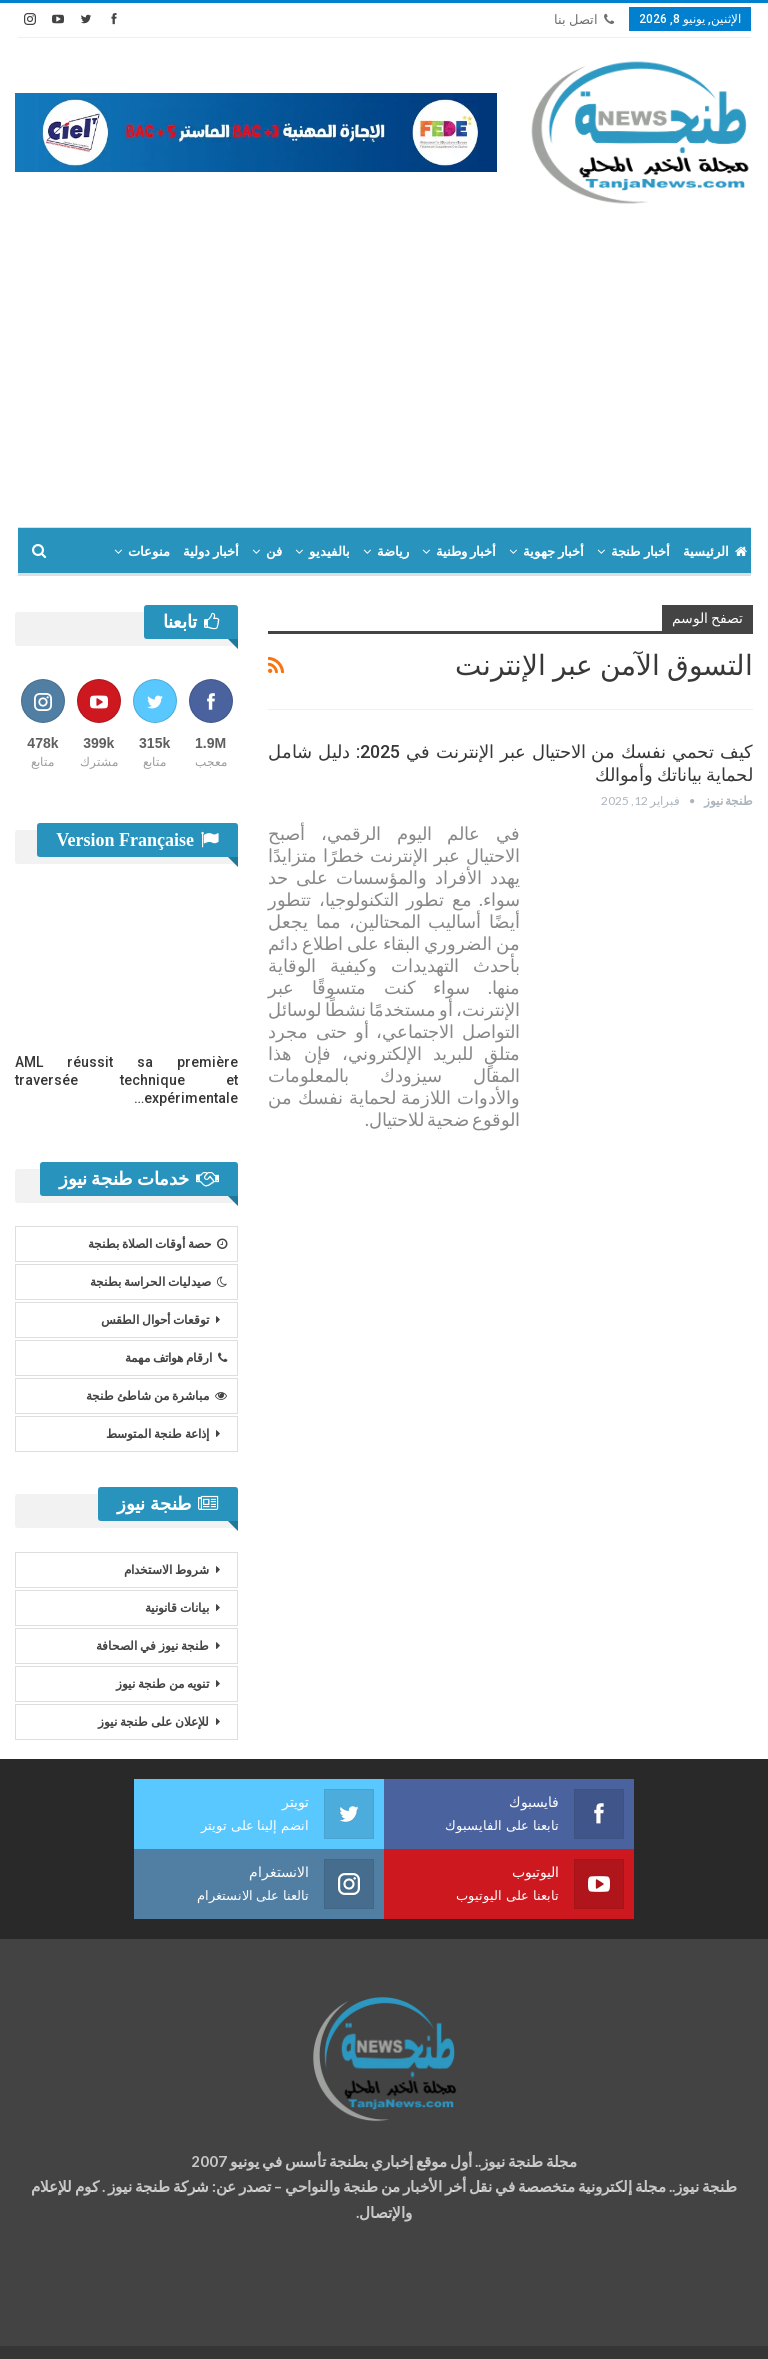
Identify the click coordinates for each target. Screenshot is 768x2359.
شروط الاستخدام (166, 1570)
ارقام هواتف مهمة (176, 1358)
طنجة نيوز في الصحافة (152, 1646)
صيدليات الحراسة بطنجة (158, 1282)
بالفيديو (329, 551)
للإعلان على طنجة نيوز (153, 1722)
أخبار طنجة (640, 551)
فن (274, 551)
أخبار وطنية (466, 551)
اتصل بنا (584, 19)
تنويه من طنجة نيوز (162, 1684)
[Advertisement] (384, 357)
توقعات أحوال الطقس (155, 1320)
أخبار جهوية (553, 551)
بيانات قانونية (177, 1608)
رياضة (393, 551)
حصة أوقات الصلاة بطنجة (157, 1244)
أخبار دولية (211, 551)
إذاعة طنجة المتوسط (157, 1434)
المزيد (153, 551)
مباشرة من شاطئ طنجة (156, 1396)
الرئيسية (715, 551)
